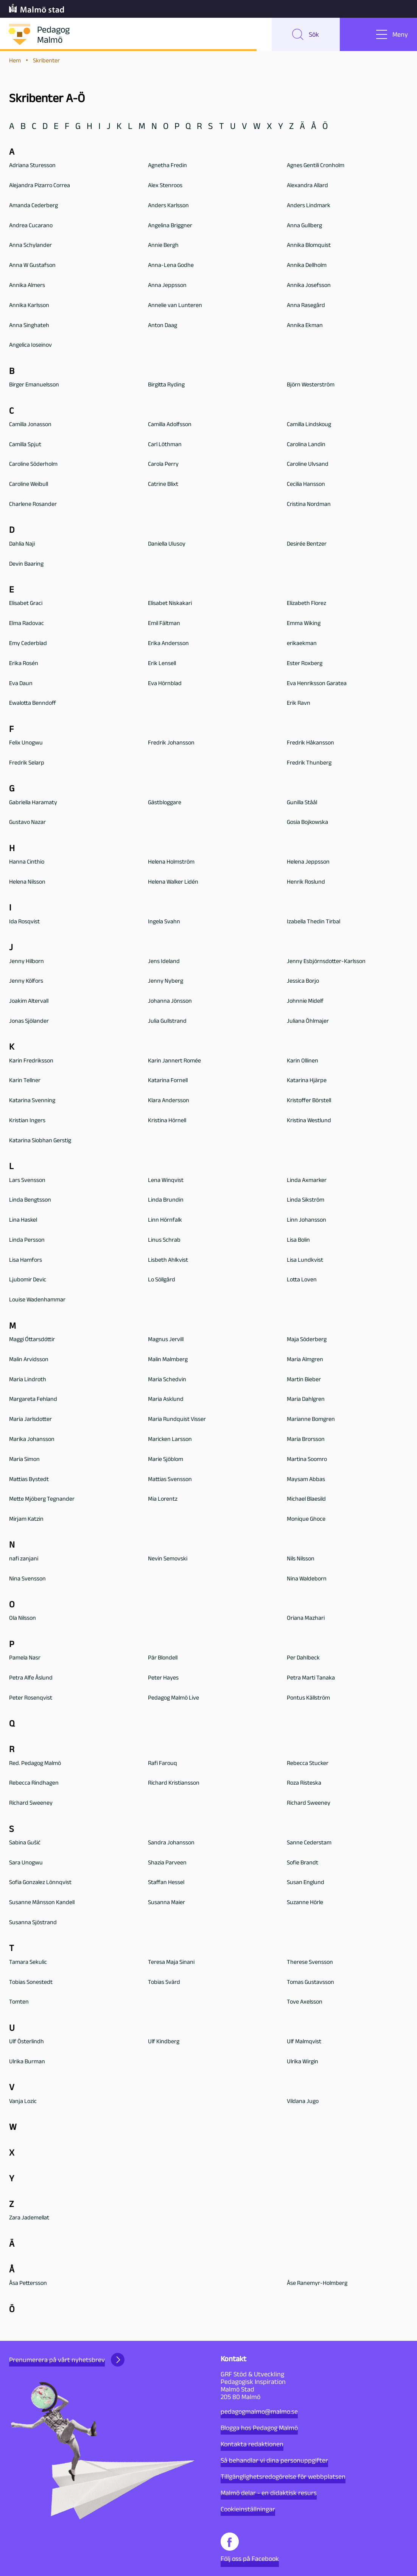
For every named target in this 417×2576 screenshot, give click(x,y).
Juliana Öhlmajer (308, 1021)
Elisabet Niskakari (170, 604)
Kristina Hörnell (167, 1121)
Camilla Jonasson (30, 425)
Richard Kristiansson (173, 1783)
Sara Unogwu (26, 1863)
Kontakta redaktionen (252, 2444)
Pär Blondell (162, 1658)
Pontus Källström (308, 1698)
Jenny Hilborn (26, 961)
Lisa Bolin (298, 1240)
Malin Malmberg (168, 1360)
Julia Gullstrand (167, 1021)
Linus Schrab (164, 1240)
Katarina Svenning (32, 1101)
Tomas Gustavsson (310, 1982)
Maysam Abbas (306, 1479)
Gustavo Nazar (27, 823)
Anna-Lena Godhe (171, 265)
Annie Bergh (163, 246)
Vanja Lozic (23, 2101)
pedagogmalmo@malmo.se (259, 2411)
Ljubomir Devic (27, 1280)
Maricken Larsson (170, 1439)
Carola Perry (163, 465)
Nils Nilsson (300, 1559)
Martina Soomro (307, 1459)
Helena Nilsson (27, 882)
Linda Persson (27, 1240)
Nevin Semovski (167, 1559)
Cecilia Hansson (306, 485)
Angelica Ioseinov (30, 346)
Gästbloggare (164, 803)
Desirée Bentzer (307, 544)
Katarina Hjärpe (307, 1081)
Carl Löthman (165, 445)
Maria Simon (24, 1459)
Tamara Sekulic (28, 1962)
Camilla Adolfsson (169, 425)
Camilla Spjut (25, 445)
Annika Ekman (305, 326)
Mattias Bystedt (29, 1479)
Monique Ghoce (306, 1519)
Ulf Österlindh (26, 2042)
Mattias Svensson (170, 1479)
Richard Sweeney (31, 1803)
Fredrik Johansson (171, 743)
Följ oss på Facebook (250, 2547)
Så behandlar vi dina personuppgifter (274, 2460)
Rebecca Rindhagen (34, 1783)
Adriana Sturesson (32, 166)
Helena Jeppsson (308, 862)
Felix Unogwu (26, 743)
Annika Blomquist (309, 246)
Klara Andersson (168, 1101)
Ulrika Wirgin (302, 2062)
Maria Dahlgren (306, 1400)
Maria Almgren (305, 1360)
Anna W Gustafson (32, 265)
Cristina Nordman (309, 504)
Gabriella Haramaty (33, 803)
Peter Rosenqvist (30, 1698)
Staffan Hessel (166, 1883)
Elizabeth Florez (306, 604)
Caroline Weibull (28, 485)
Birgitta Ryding (166, 385)
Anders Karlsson (168, 206)
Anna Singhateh (29, 326)
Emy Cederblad (28, 644)
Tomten (19, 2002)
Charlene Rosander (33, 504)
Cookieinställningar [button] (248, 2509)
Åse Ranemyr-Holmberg (317, 2284)
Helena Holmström (171, 862)
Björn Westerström (311, 385)
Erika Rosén (23, 664)
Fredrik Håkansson (310, 743)
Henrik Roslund (306, 882)
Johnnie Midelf (305, 1001)
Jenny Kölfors (26, 982)
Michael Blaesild (306, 1500)
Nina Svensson (27, 1579)
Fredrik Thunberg (309, 763)
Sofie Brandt (302, 1863)
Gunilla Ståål (302, 803)
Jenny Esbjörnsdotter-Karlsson (326, 961)
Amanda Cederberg (33, 206)
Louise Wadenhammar (37, 1300)
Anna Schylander (30, 246)
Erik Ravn (298, 704)
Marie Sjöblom (165, 1459)
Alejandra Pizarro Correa (39, 186)
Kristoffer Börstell (309, 1101)
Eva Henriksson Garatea (317, 684)
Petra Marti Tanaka (311, 1678)
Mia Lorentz (162, 1500)
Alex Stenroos (165, 186)
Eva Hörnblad (165, 684)
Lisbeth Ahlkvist (168, 1260)
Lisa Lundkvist (305, 1260)
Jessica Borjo (303, 982)
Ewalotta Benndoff (32, 704)
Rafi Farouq (162, 1763)
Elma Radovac (26, 623)
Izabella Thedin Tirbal (313, 922)
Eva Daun (21, 684)
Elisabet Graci (25, 604)
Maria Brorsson (306, 1439)
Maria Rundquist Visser (177, 1419)
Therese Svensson (310, 1962)
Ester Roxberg (304, 664)
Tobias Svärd (164, 1982)
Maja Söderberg (307, 1340)
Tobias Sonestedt (31, 1982)
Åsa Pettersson (28, 2284)
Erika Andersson (168, 644)
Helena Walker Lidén (173, 882)
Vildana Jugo (303, 2101)
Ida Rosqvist (24, 922)
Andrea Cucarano (31, 226)
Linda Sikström (305, 1200)
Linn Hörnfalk (165, 1220)
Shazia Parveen (167, 1863)
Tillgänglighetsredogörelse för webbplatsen (283, 2476)
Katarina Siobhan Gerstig (40, 1141)
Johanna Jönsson (170, 1001)
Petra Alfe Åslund (31, 1678)
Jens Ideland (164, 961)
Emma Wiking (304, 623)
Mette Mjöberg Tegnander (42, 1500)
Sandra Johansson (171, 1843)
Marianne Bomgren (311, 1419)
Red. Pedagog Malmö (35, 1763)
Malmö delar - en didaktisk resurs (269, 2493)
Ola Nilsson (22, 1619)
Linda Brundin (166, 1200)
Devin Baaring (26, 564)
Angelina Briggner (170, 226)
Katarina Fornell (168, 1081)
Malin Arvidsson (28, 1360)
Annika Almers (27, 285)
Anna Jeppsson (167, 285)
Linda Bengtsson (30, 1200)
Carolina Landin (306, 445)
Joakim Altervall (28, 1001)
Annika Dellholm (307, 265)
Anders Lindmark (308, 206)
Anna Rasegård (306, 305)
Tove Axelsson (304, 2002)
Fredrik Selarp (26, 763)
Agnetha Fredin (167, 166)
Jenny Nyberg (165, 982)
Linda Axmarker (307, 1180)
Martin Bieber (304, 1380)
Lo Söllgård (161, 1280)
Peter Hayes (163, 1678)
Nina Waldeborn (307, 1579)
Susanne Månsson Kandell (42, 1903)
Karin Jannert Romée (174, 1061)
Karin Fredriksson (31, 1061)
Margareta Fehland (33, 1400)
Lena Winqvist (166, 1180)
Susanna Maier (166, 1903)
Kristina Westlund (309, 1121)
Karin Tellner (24, 1081)
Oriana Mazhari (306, 1619)
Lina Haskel (23, 1220)
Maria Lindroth (27, 1380)
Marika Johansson (31, 1439)
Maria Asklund (166, 1400)
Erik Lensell (162, 664)
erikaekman (302, 644)
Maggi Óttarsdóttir (32, 1340)
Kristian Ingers (27, 1121)
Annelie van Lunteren (175, 305)
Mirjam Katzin (26, 1519)
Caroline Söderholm (33, 465)
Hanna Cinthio (26, 862)
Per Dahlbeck (303, 1658)
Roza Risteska (304, 1783)
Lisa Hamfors (25, 1260)
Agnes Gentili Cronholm (315, 166)
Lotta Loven (302, 1280)
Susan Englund (305, 1883)
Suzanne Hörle (305, 1903)
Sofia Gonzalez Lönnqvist (40, 1883)
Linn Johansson (306, 1220)
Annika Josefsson (309, 285)
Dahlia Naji (22, 544)
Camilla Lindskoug (309, 425)
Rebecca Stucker (307, 1763)
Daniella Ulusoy (166, 544)
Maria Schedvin (167, 1380)
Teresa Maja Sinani (171, 1962)
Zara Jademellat (29, 2218)
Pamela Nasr (24, 1658)
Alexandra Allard (307, 186)
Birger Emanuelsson (34, 385)
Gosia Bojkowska (307, 823)
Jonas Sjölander (29, 1021)
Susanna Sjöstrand (33, 1923)
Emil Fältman (164, 623)
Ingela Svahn (164, 922)
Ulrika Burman (27, 2062)
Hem (15, 61)
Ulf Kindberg (163, 2042)
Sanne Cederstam (309, 1843)
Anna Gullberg (304, 226)
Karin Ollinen (302, 1061)
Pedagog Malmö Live (173, 1698)
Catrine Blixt (163, 485)
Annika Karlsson (29, 305)
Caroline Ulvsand (307, 465)
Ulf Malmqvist (304, 2042)
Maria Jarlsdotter (30, 1419)
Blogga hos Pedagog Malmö (259, 2428)
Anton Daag (162, 326)
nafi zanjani (23, 1559)
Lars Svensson (27, 1180)
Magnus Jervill (166, 1340)
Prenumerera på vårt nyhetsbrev (66, 2360)
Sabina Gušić (24, 1843)
